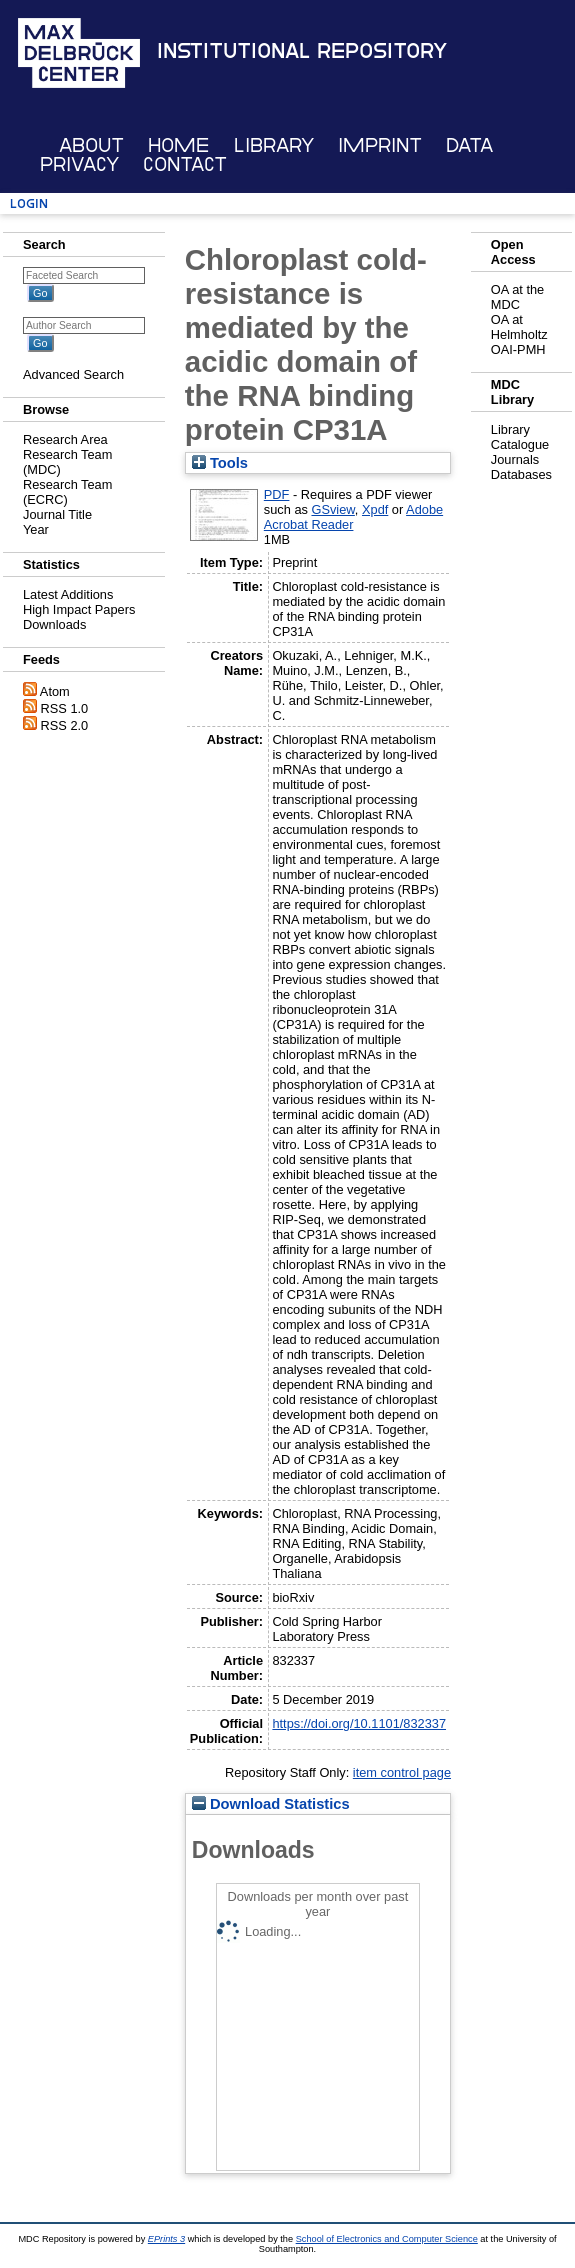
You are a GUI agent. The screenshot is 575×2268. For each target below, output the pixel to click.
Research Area (65, 439)
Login (29, 203)
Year (36, 529)
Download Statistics (271, 1804)
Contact (185, 164)
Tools (220, 463)
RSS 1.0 (65, 708)
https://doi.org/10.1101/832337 (359, 1723)
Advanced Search (73, 374)
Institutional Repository (302, 51)
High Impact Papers (79, 609)
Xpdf (375, 509)
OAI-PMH (518, 349)
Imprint (380, 145)
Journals (515, 459)
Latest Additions (68, 594)
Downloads (54, 624)
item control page (402, 1772)
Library (274, 145)
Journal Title (57, 514)
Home (178, 145)
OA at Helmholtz (519, 327)
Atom (55, 691)
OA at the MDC (517, 297)
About (91, 145)
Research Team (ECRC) (67, 492)
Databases (521, 474)
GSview (332, 509)
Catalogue (520, 444)
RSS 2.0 (65, 725)
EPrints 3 (166, 2239)
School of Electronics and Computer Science (387, 2239)
